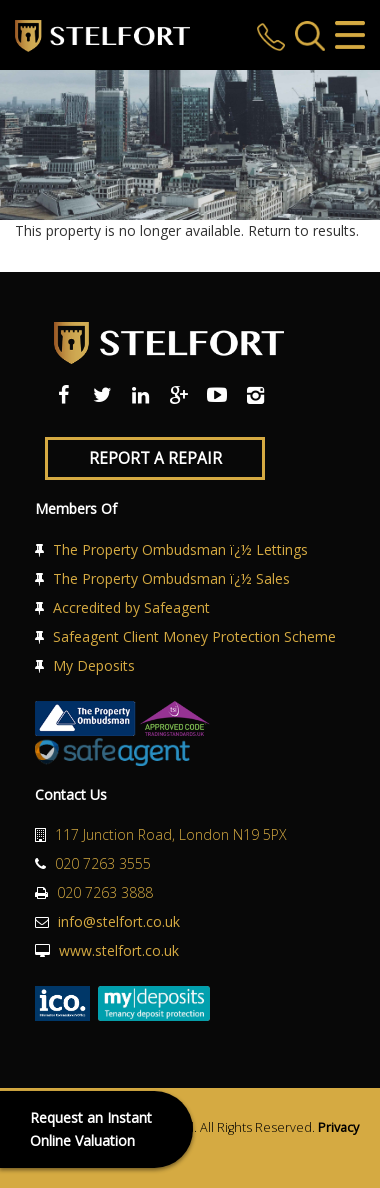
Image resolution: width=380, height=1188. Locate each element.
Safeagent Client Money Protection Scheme (194, 636)
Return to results (302, 230)
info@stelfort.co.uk (119, 921)
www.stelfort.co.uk (119, 950)
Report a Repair (155, 458)
